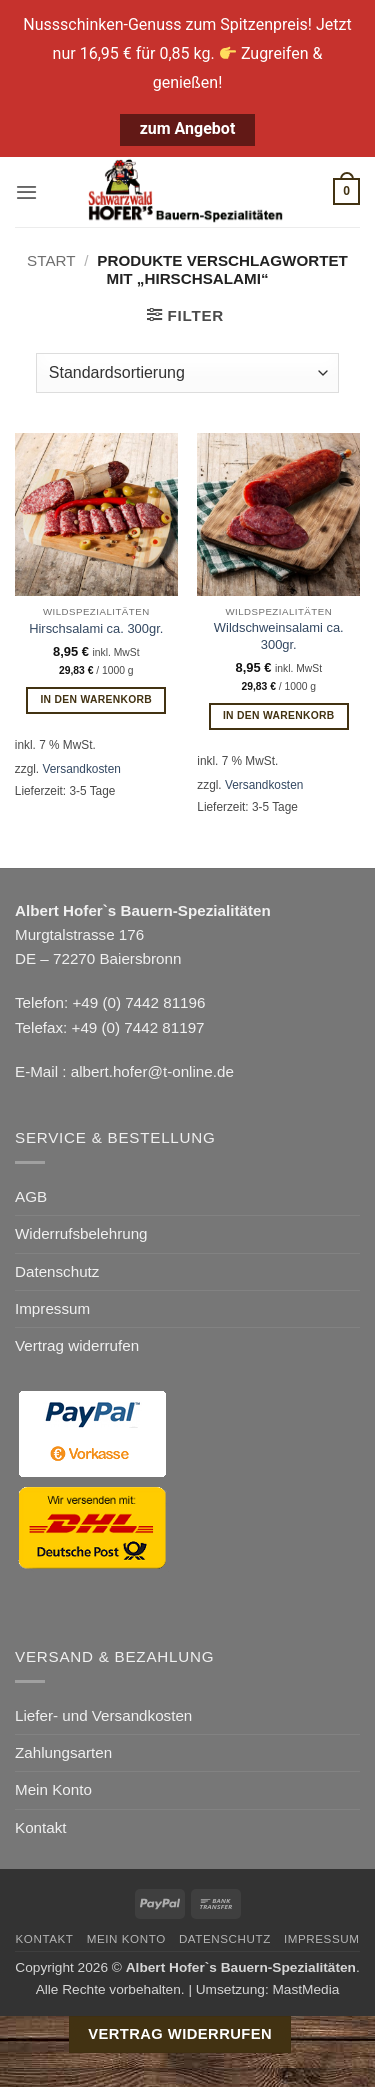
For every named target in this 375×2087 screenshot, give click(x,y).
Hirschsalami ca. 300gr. (96, 628)
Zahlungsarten (63, 1752)
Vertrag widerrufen (77, 1345)
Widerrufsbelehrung (81, 1233)
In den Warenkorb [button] (96, 699)
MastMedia (305, 1989)
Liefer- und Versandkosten (103, 1715)
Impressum (52, 1308)
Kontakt (41, 1827)
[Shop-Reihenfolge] (187, 373)
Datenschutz (57, 1271)
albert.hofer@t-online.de (152, 1071)
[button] (26, 192)
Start (51, 260)
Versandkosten (81, 769)
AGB (31, 1196)
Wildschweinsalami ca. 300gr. (279, 636)
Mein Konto (53, 1789)
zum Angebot (188, 128)
